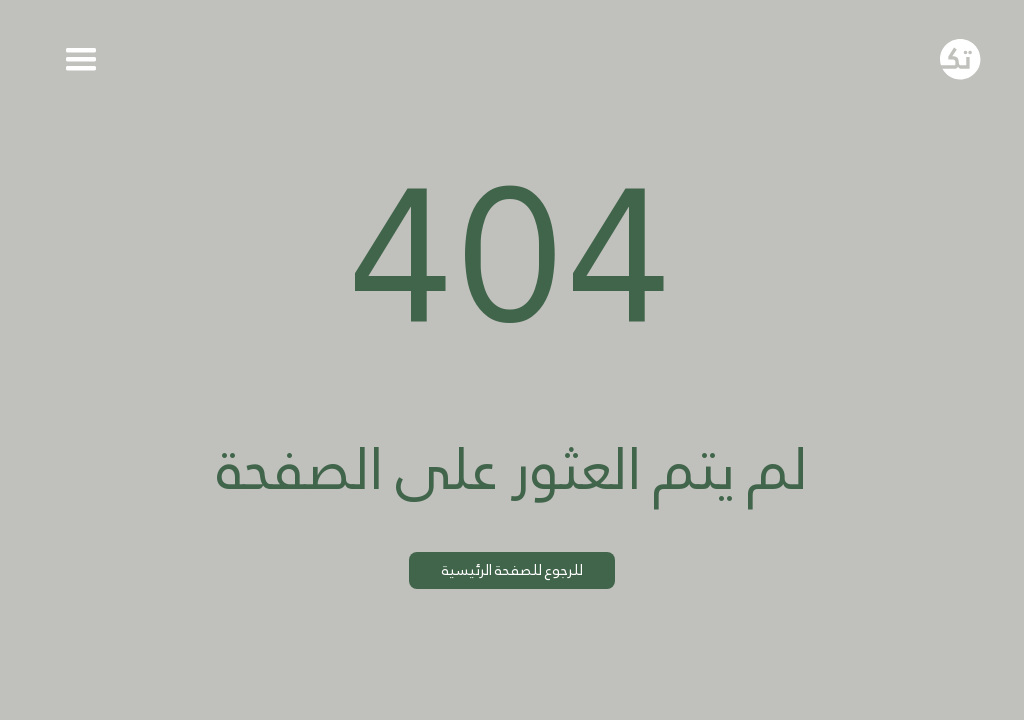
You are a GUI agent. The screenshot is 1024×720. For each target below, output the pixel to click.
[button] (81, 59)
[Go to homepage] (960, 59)
